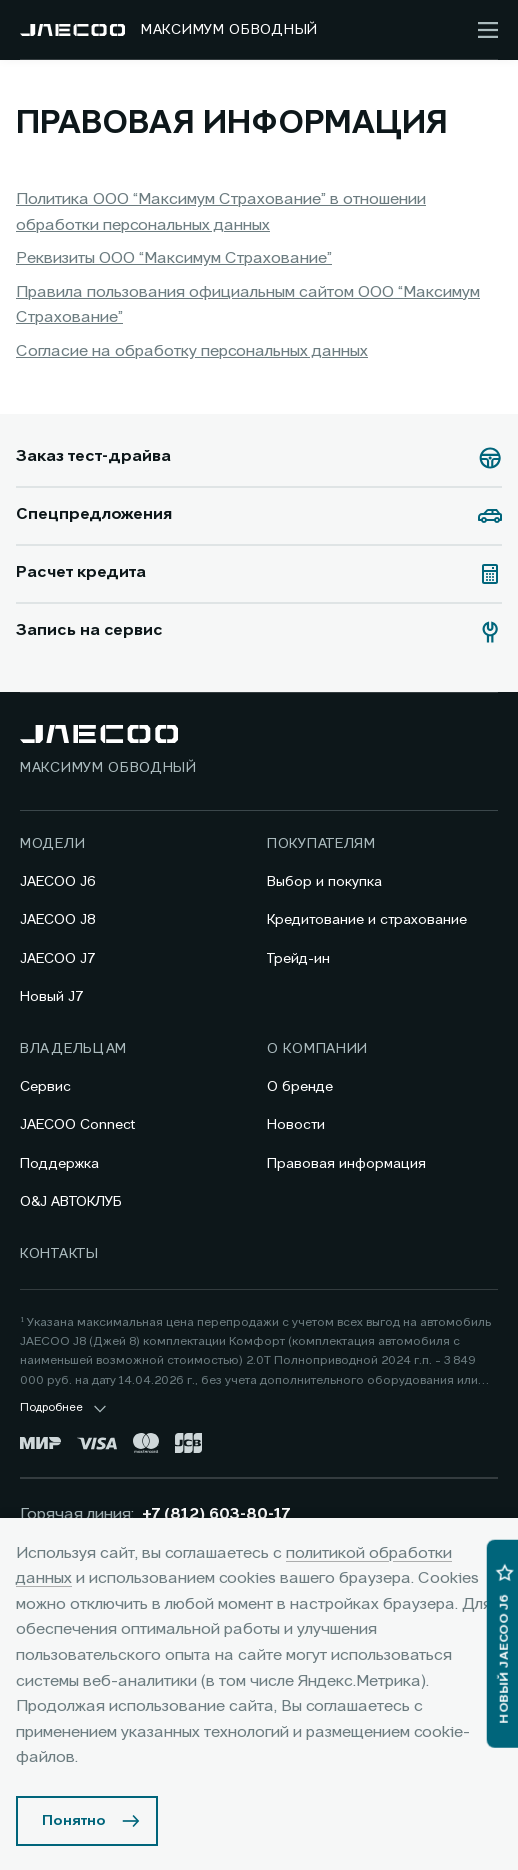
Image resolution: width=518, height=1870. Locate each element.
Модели (52, 844)
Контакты (59, 1254)
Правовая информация (346, 1164)
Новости (296, 1125)
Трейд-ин (298, 959)
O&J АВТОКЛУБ (71, 1202)
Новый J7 (52, 997)
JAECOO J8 (58, 920)
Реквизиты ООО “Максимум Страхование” (174, 259)
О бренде (300, 1087)
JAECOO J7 (58, 959)
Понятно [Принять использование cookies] (74, 1821)
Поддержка (59, 1164)
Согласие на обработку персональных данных (192, 352)
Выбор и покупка (324, 882)
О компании (317, 1049)
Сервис (45, 1087)
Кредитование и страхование (367, 920)
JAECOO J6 (58, 882)
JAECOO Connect (77, 1125)
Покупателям (321, 844)
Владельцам (73, 1049)
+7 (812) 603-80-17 (216, 1515)
